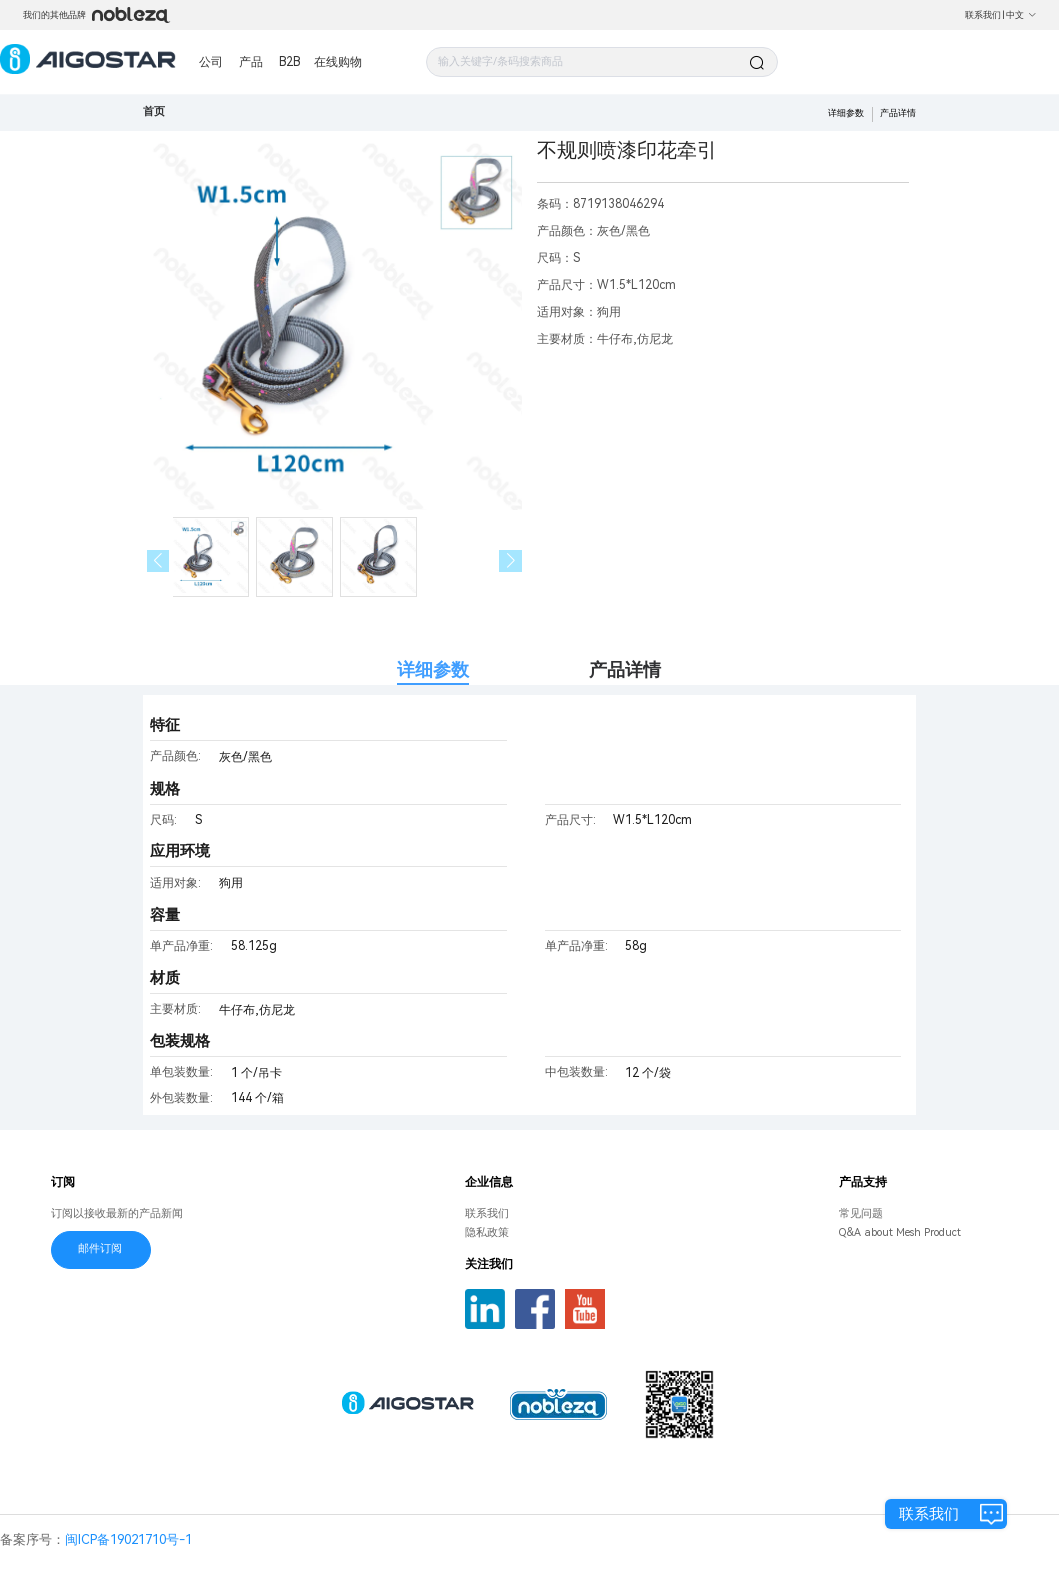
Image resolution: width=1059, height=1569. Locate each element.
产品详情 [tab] (625, 669)
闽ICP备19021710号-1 (128, 1539)
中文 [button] (1021, 15)
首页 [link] (154, 111)
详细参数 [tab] (433, 669)
